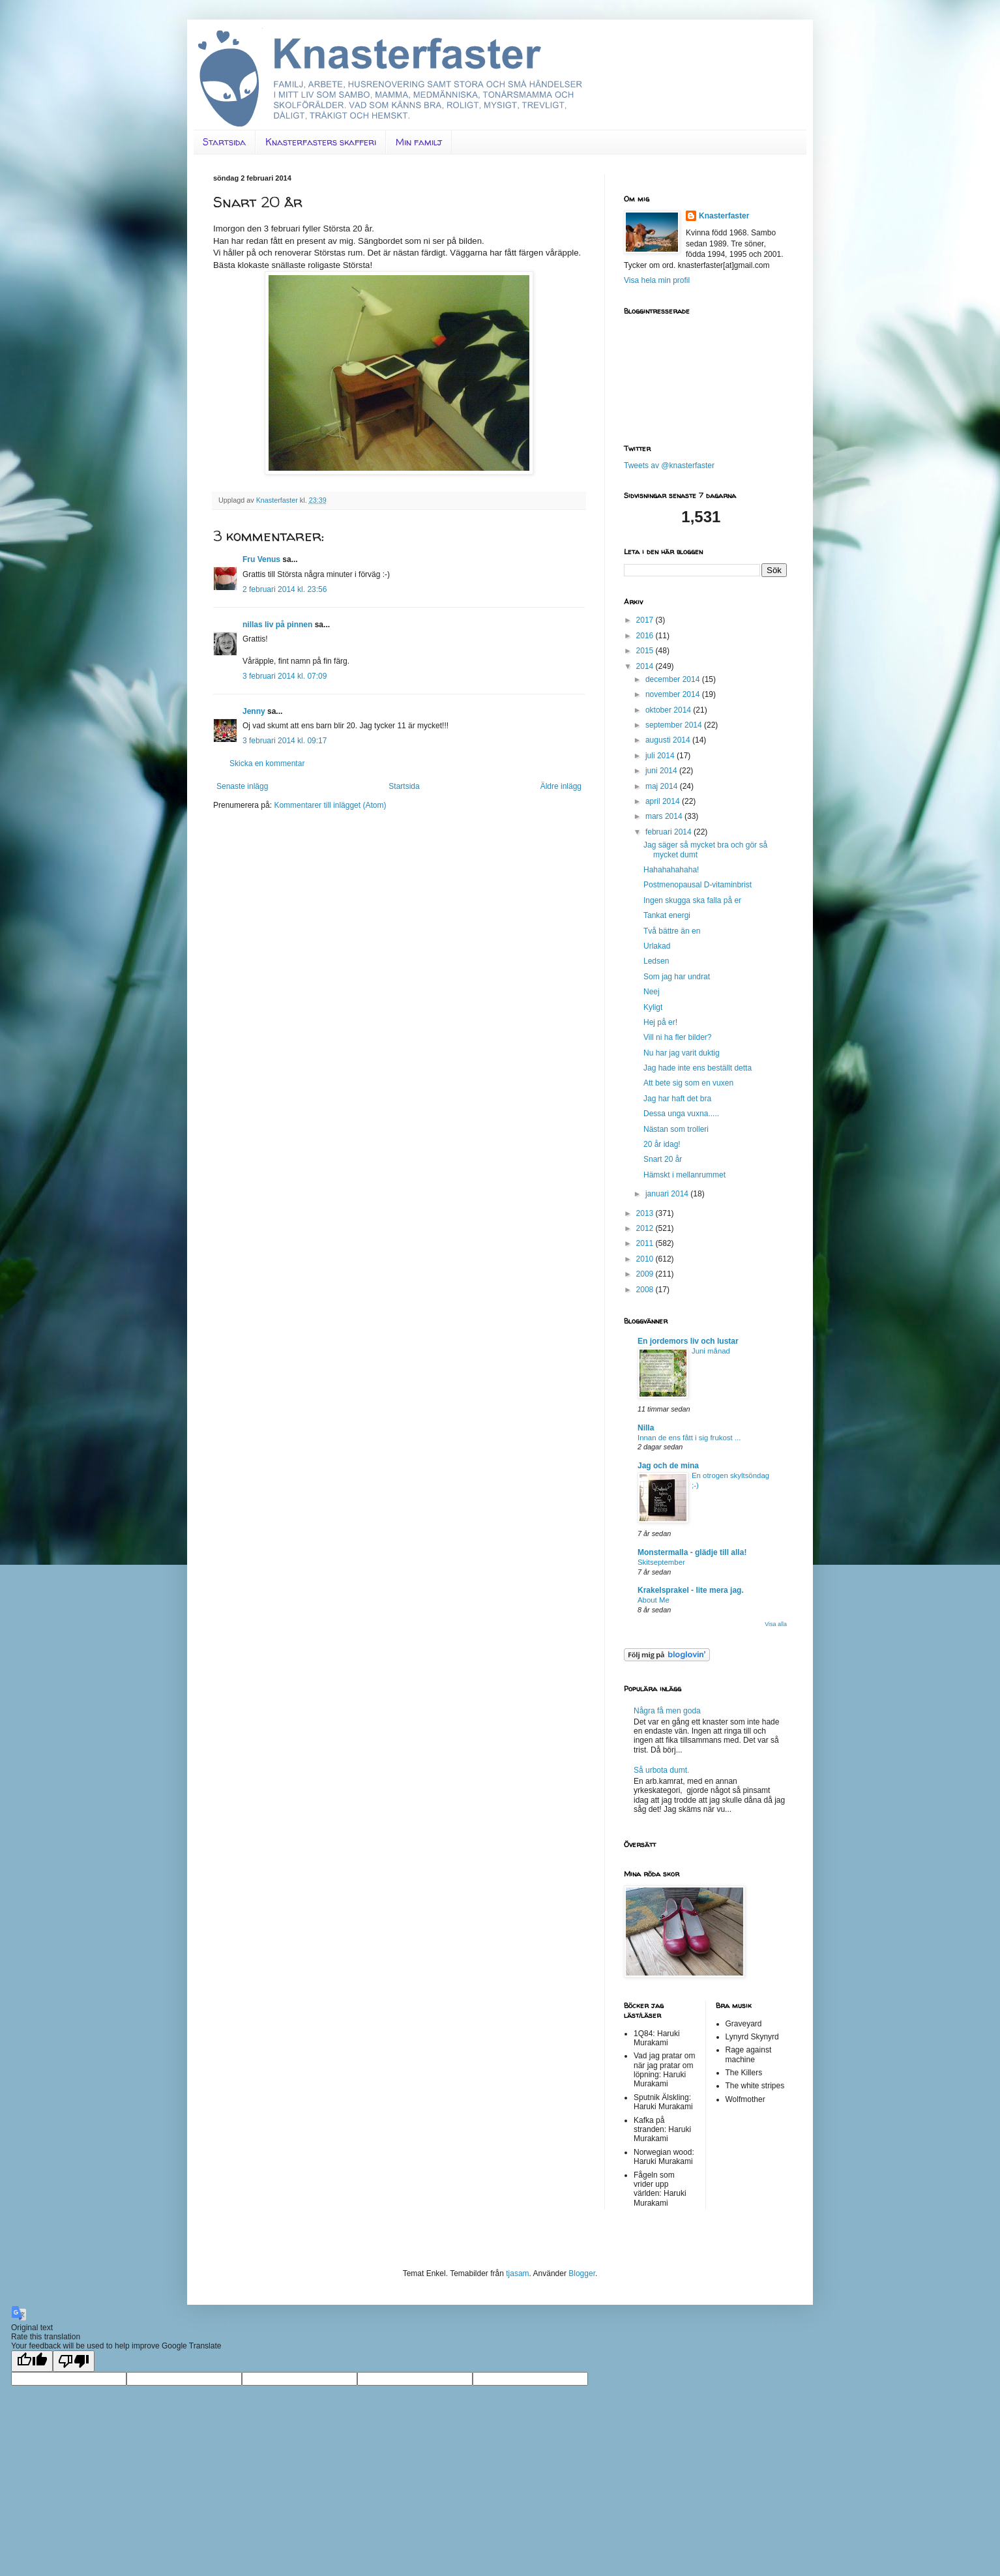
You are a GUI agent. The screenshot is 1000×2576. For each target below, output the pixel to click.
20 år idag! (662, 1144)
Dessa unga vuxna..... (681, 1113)
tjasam (517, 2273)
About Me (653, 1600)
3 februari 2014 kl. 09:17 (285, 740)
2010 (646, 1259)
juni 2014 (662, 770)
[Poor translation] (74, 2361)
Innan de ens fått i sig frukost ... (689, 1438)
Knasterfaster (724, 215)
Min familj (419, 142)
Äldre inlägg (560, 786)
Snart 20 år (662, 1159)
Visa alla (776, 1624)
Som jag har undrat (676, 976)
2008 (646, 1289)
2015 (646, 650)
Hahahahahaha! (671, 869)
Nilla (646, 1427)
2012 (646, 1228)
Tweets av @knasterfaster (669, 465)
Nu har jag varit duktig (681, 1053)
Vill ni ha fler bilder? (677, 1037)
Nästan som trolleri (676, 1129)
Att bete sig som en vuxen (688, 1083)
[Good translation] (32, 2361)
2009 (646, 1274)
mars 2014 (664, 816)
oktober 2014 (669, 710)
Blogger (581, 2273)
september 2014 (674, 725)
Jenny (254, 711)
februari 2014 (669, 831)
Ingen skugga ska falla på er (692, 900)
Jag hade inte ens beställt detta (697, 1068)
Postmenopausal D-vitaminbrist (697, 884)
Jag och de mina (668, 1465)
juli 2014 (661, 755)
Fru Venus (261, 559)
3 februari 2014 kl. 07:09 (285, 676)
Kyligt (652, 1007)
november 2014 (673, 694)
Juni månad (711, 1351)
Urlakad (656, 946)
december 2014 (673, 679)
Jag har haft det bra (677, 1098)
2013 (646, 1213)
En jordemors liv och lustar (688, 1341)
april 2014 (663, 801)
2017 (646, 620)
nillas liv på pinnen (277, 624)
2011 (646, 1243)
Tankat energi (666, 915)
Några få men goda (667, 1710)
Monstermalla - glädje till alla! (692, 1552)
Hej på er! (660, 1022)
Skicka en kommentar (266, 763)
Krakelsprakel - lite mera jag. (691, 1590)
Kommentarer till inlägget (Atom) (330, 805)
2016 (646, 635)
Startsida (224, 142)
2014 (646, 666)
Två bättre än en (671, 931)
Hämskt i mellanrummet (684, 1174)
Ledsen (656, 961)
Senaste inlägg (242, 786)
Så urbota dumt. (661, 1770)
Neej (651, 991)
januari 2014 (667, 1193)
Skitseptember (661, 1562)
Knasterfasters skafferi (320, 142)
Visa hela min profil (657, 280)
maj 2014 (662, 786)
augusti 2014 (668, 740)
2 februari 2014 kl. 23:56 (285, 589)
